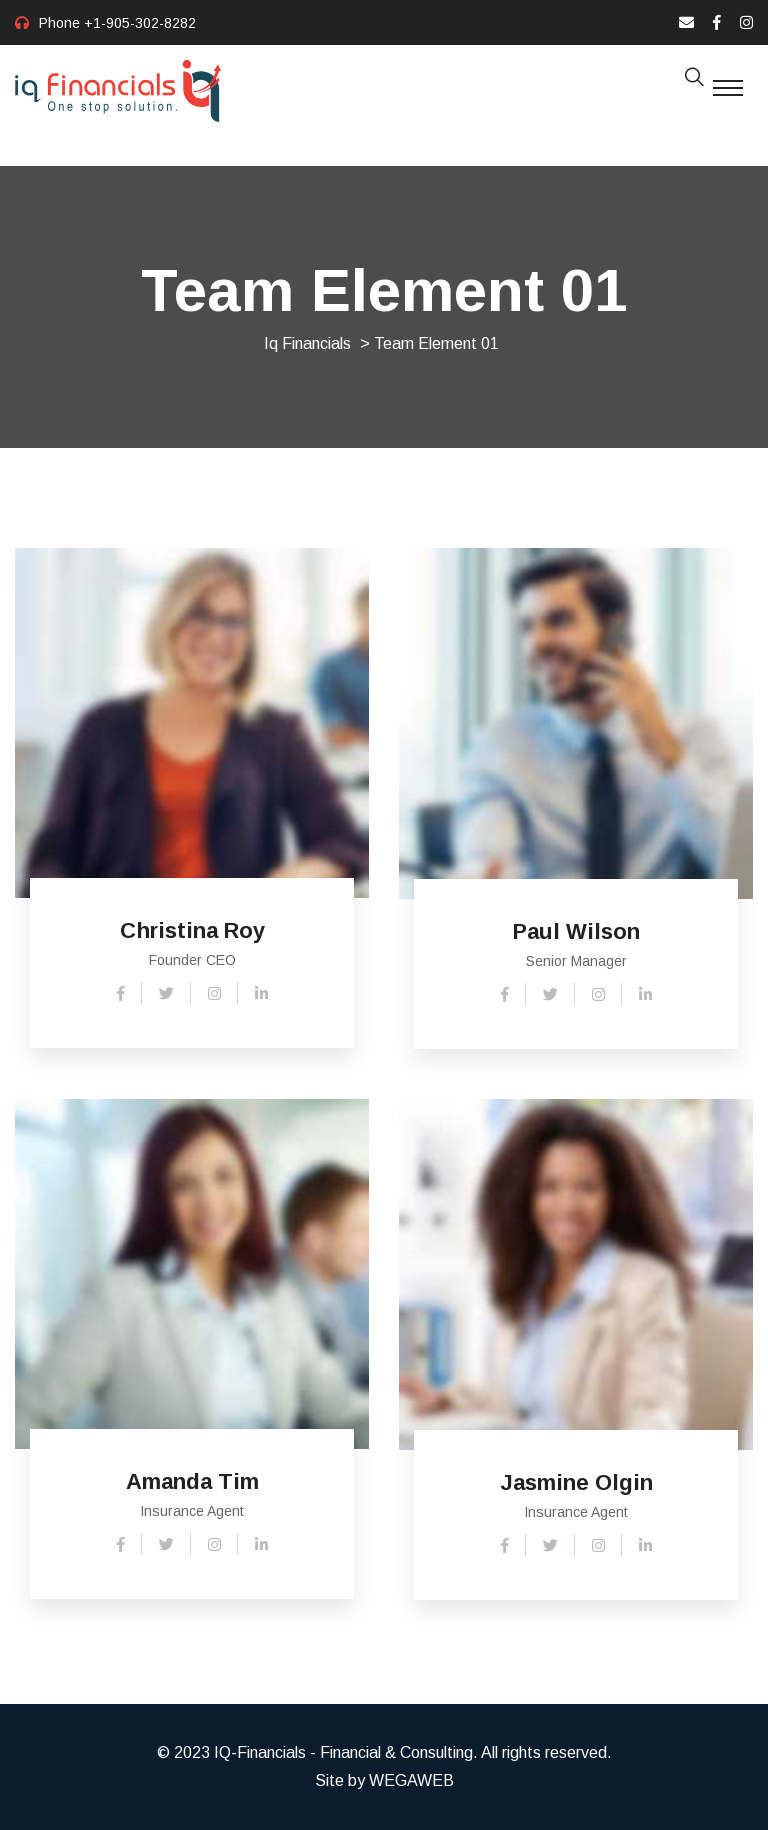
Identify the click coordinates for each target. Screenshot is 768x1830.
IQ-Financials (260, 1752)
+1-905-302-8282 (140, 23)
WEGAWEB (411, 1780)
